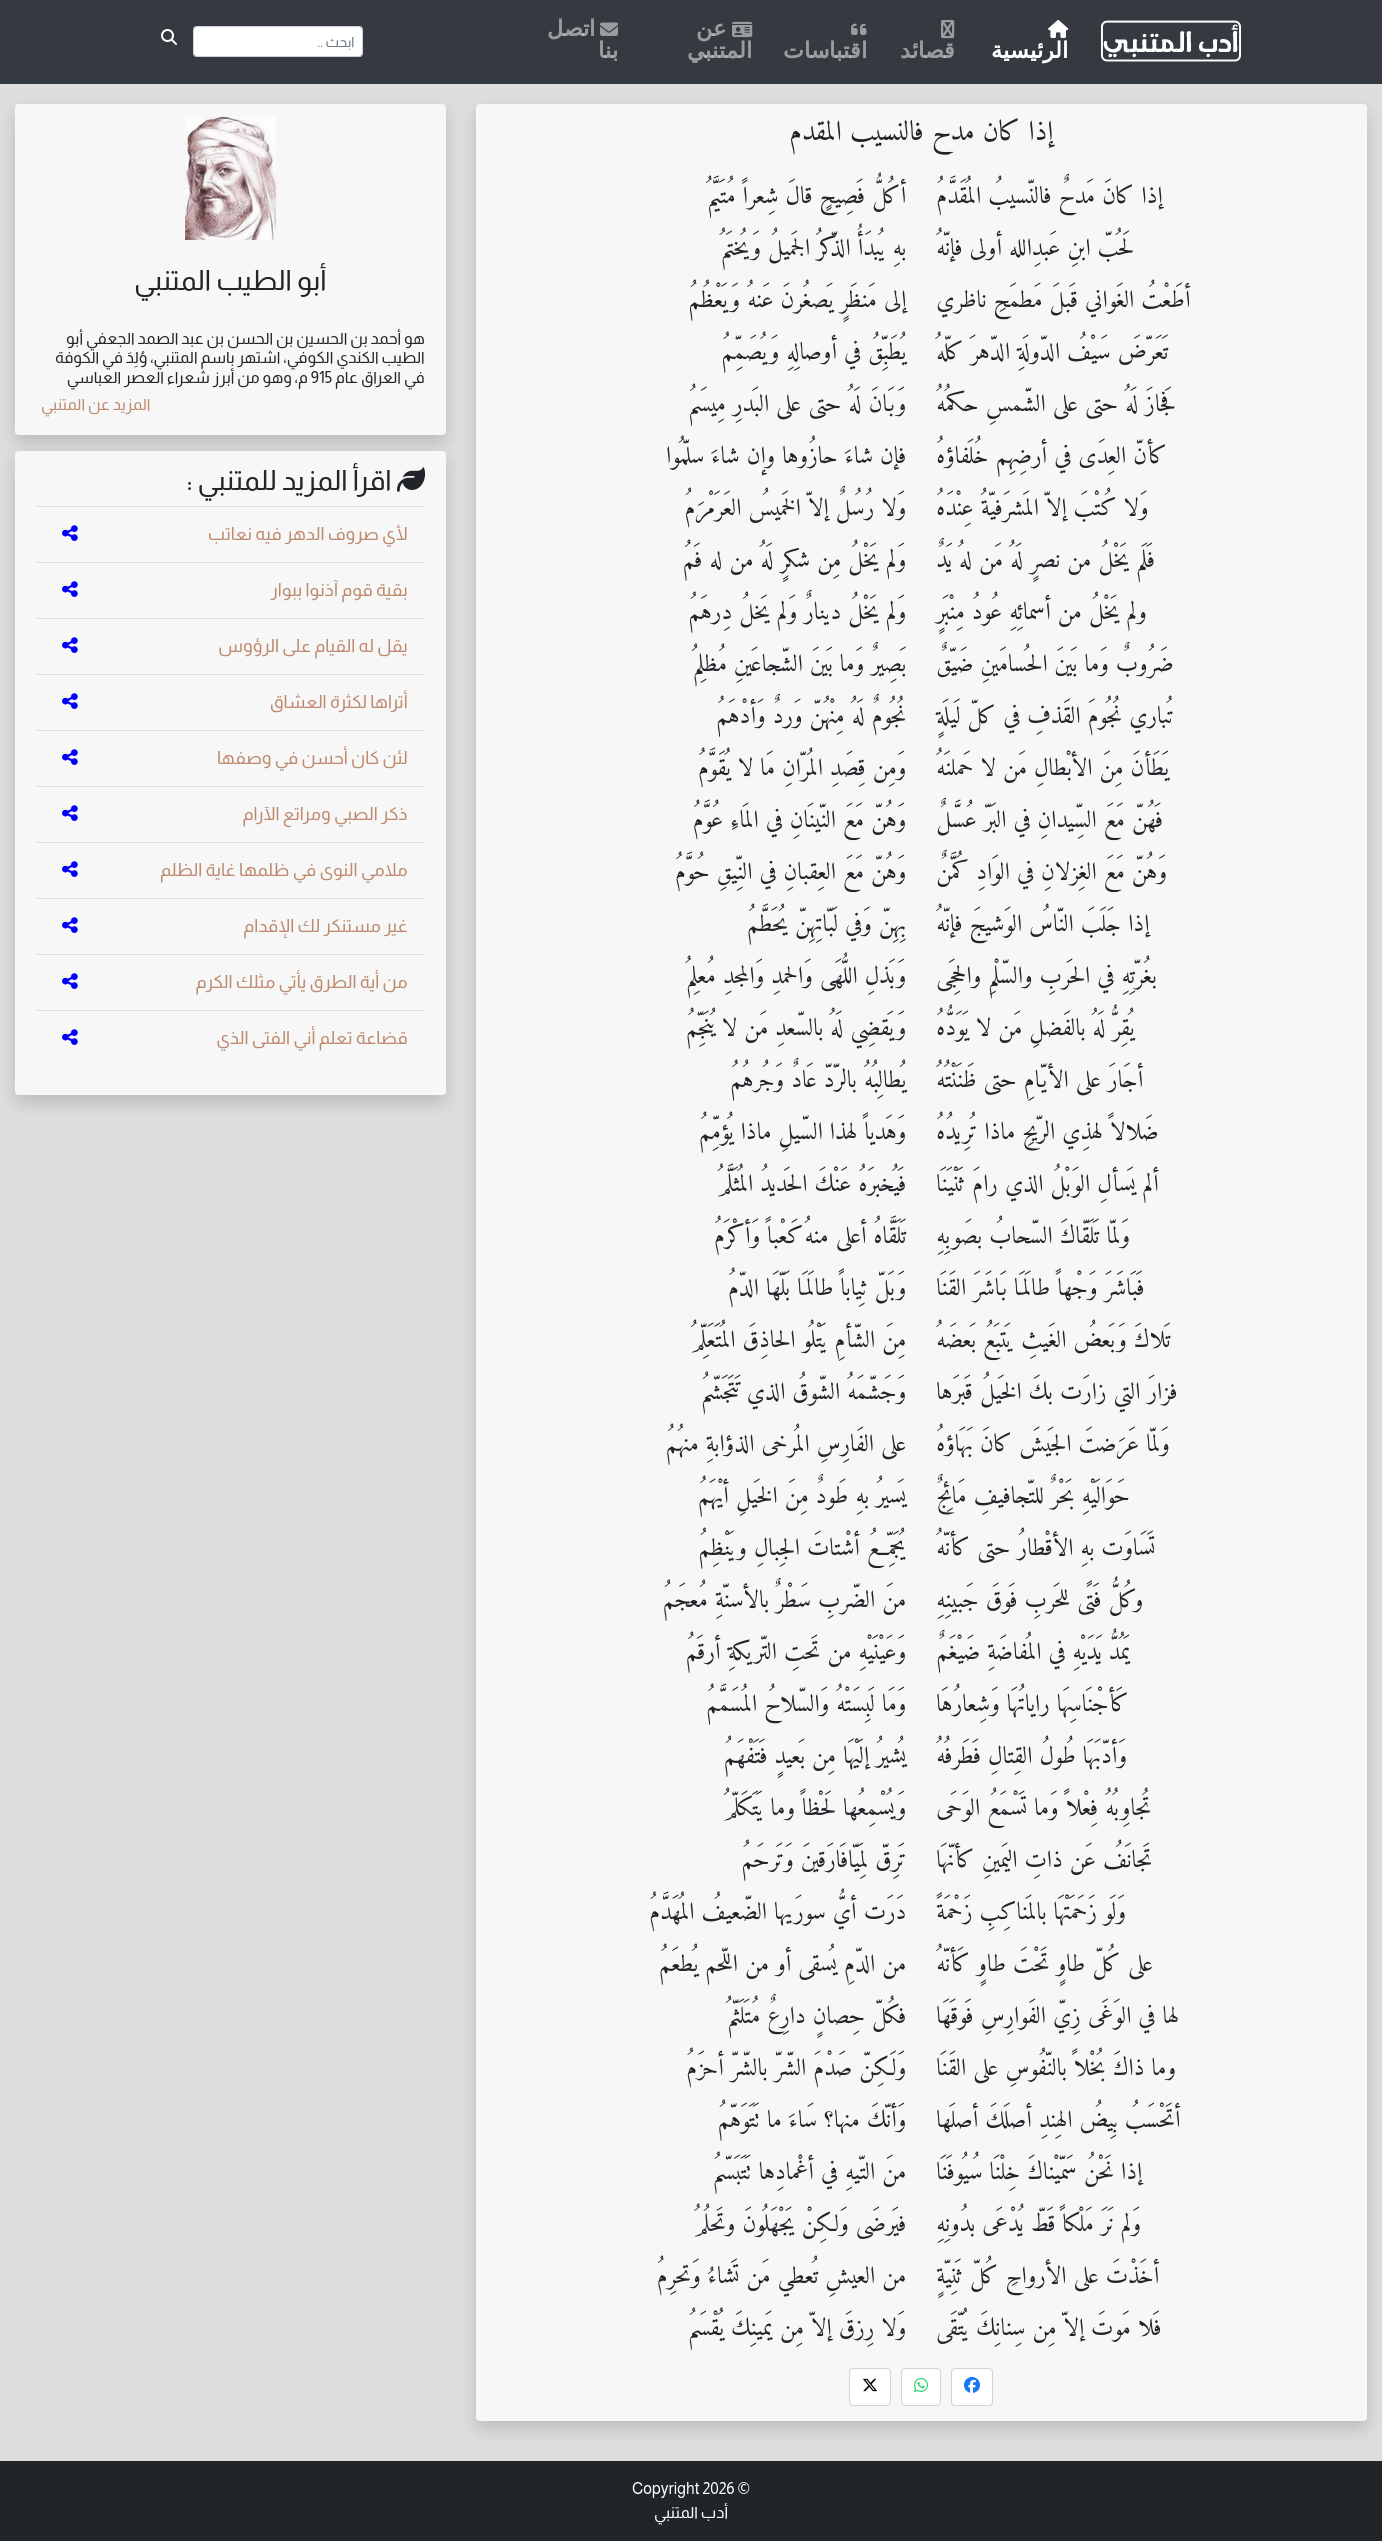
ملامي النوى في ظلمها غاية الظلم (284, 870)
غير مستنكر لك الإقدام (325, 926)
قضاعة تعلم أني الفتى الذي (311, 1038)
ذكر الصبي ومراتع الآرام (324, 814)
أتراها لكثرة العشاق (339, 702)
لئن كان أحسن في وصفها (312, 758)
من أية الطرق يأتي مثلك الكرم (302, 982)
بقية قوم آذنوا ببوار (338, 590)
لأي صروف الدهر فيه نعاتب (308, 534)
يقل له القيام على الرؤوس (312, 646)
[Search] (278, 41)
